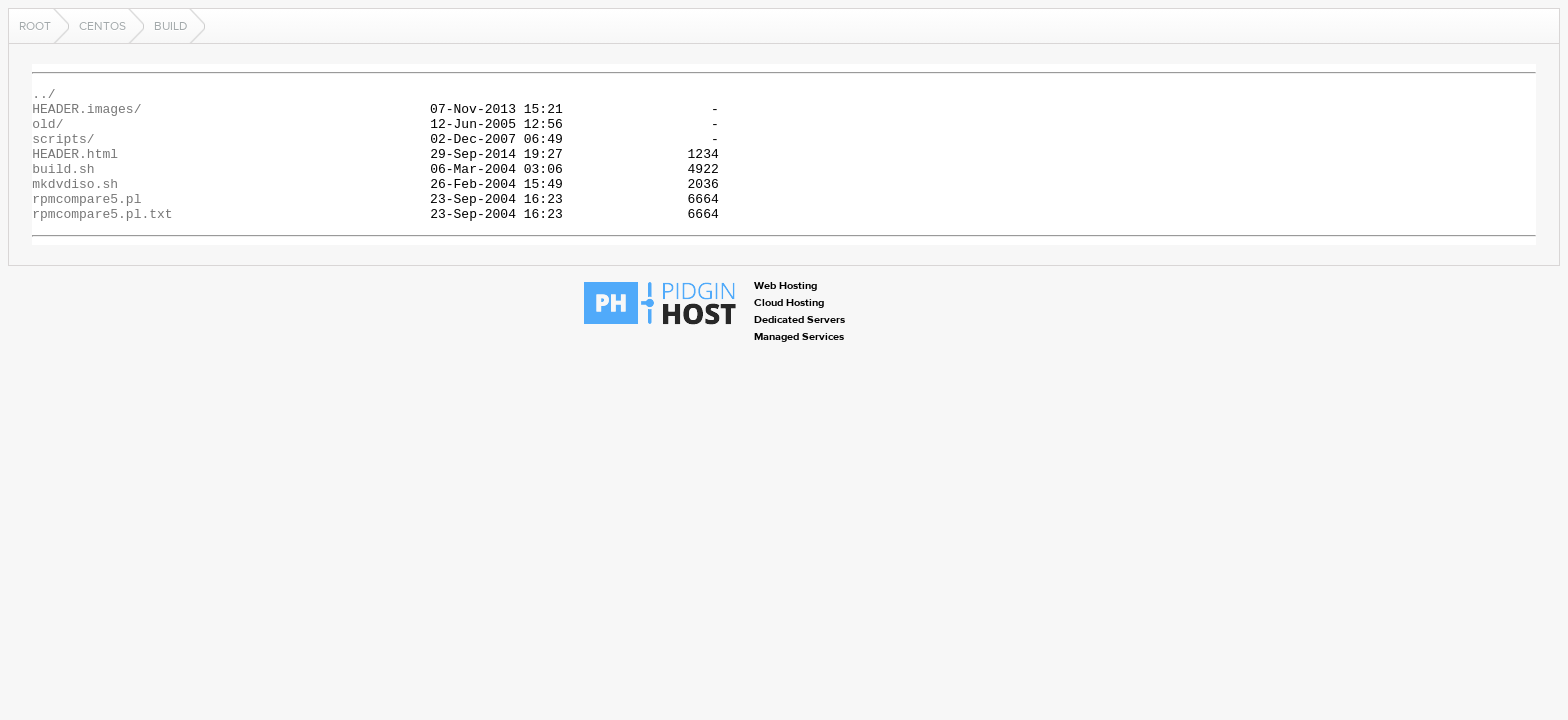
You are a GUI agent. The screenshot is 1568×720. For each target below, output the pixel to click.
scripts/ (63, 150)
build (170, 26)
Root (35, 26)
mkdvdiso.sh (75, 204)
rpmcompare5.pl (86, 222)
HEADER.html (75, 168)
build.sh (63, 186)
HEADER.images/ (86, 114)
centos (102, 26)
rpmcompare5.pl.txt (102, 240)
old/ (47, 132)
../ (43, 96)
